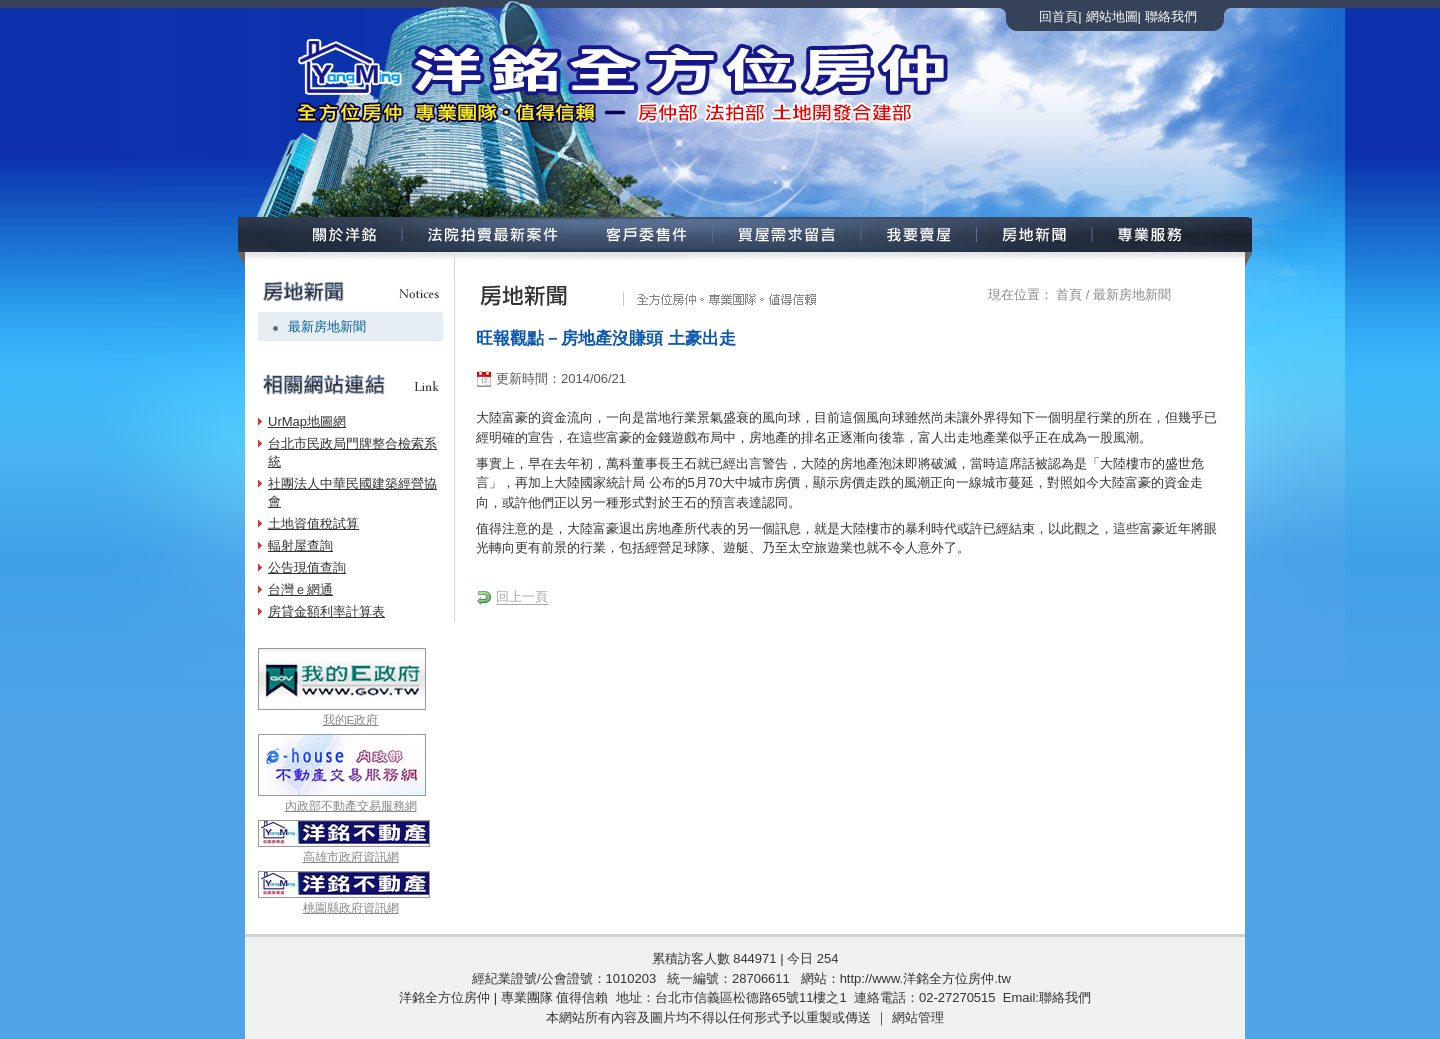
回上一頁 (522, 596)
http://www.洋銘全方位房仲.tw (925, 978)
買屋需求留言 (787, 234)
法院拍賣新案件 (490, 234)
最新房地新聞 (327, 326)
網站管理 (918, 1017)
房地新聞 (1035, 234)
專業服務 (1171, 234)
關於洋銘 (319, 234)
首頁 (1069, 294)
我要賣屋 (919, 234)
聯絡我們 (1171, 16)
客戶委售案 (647, 234)
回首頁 (1058, 16)
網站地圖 (1112, 16)
